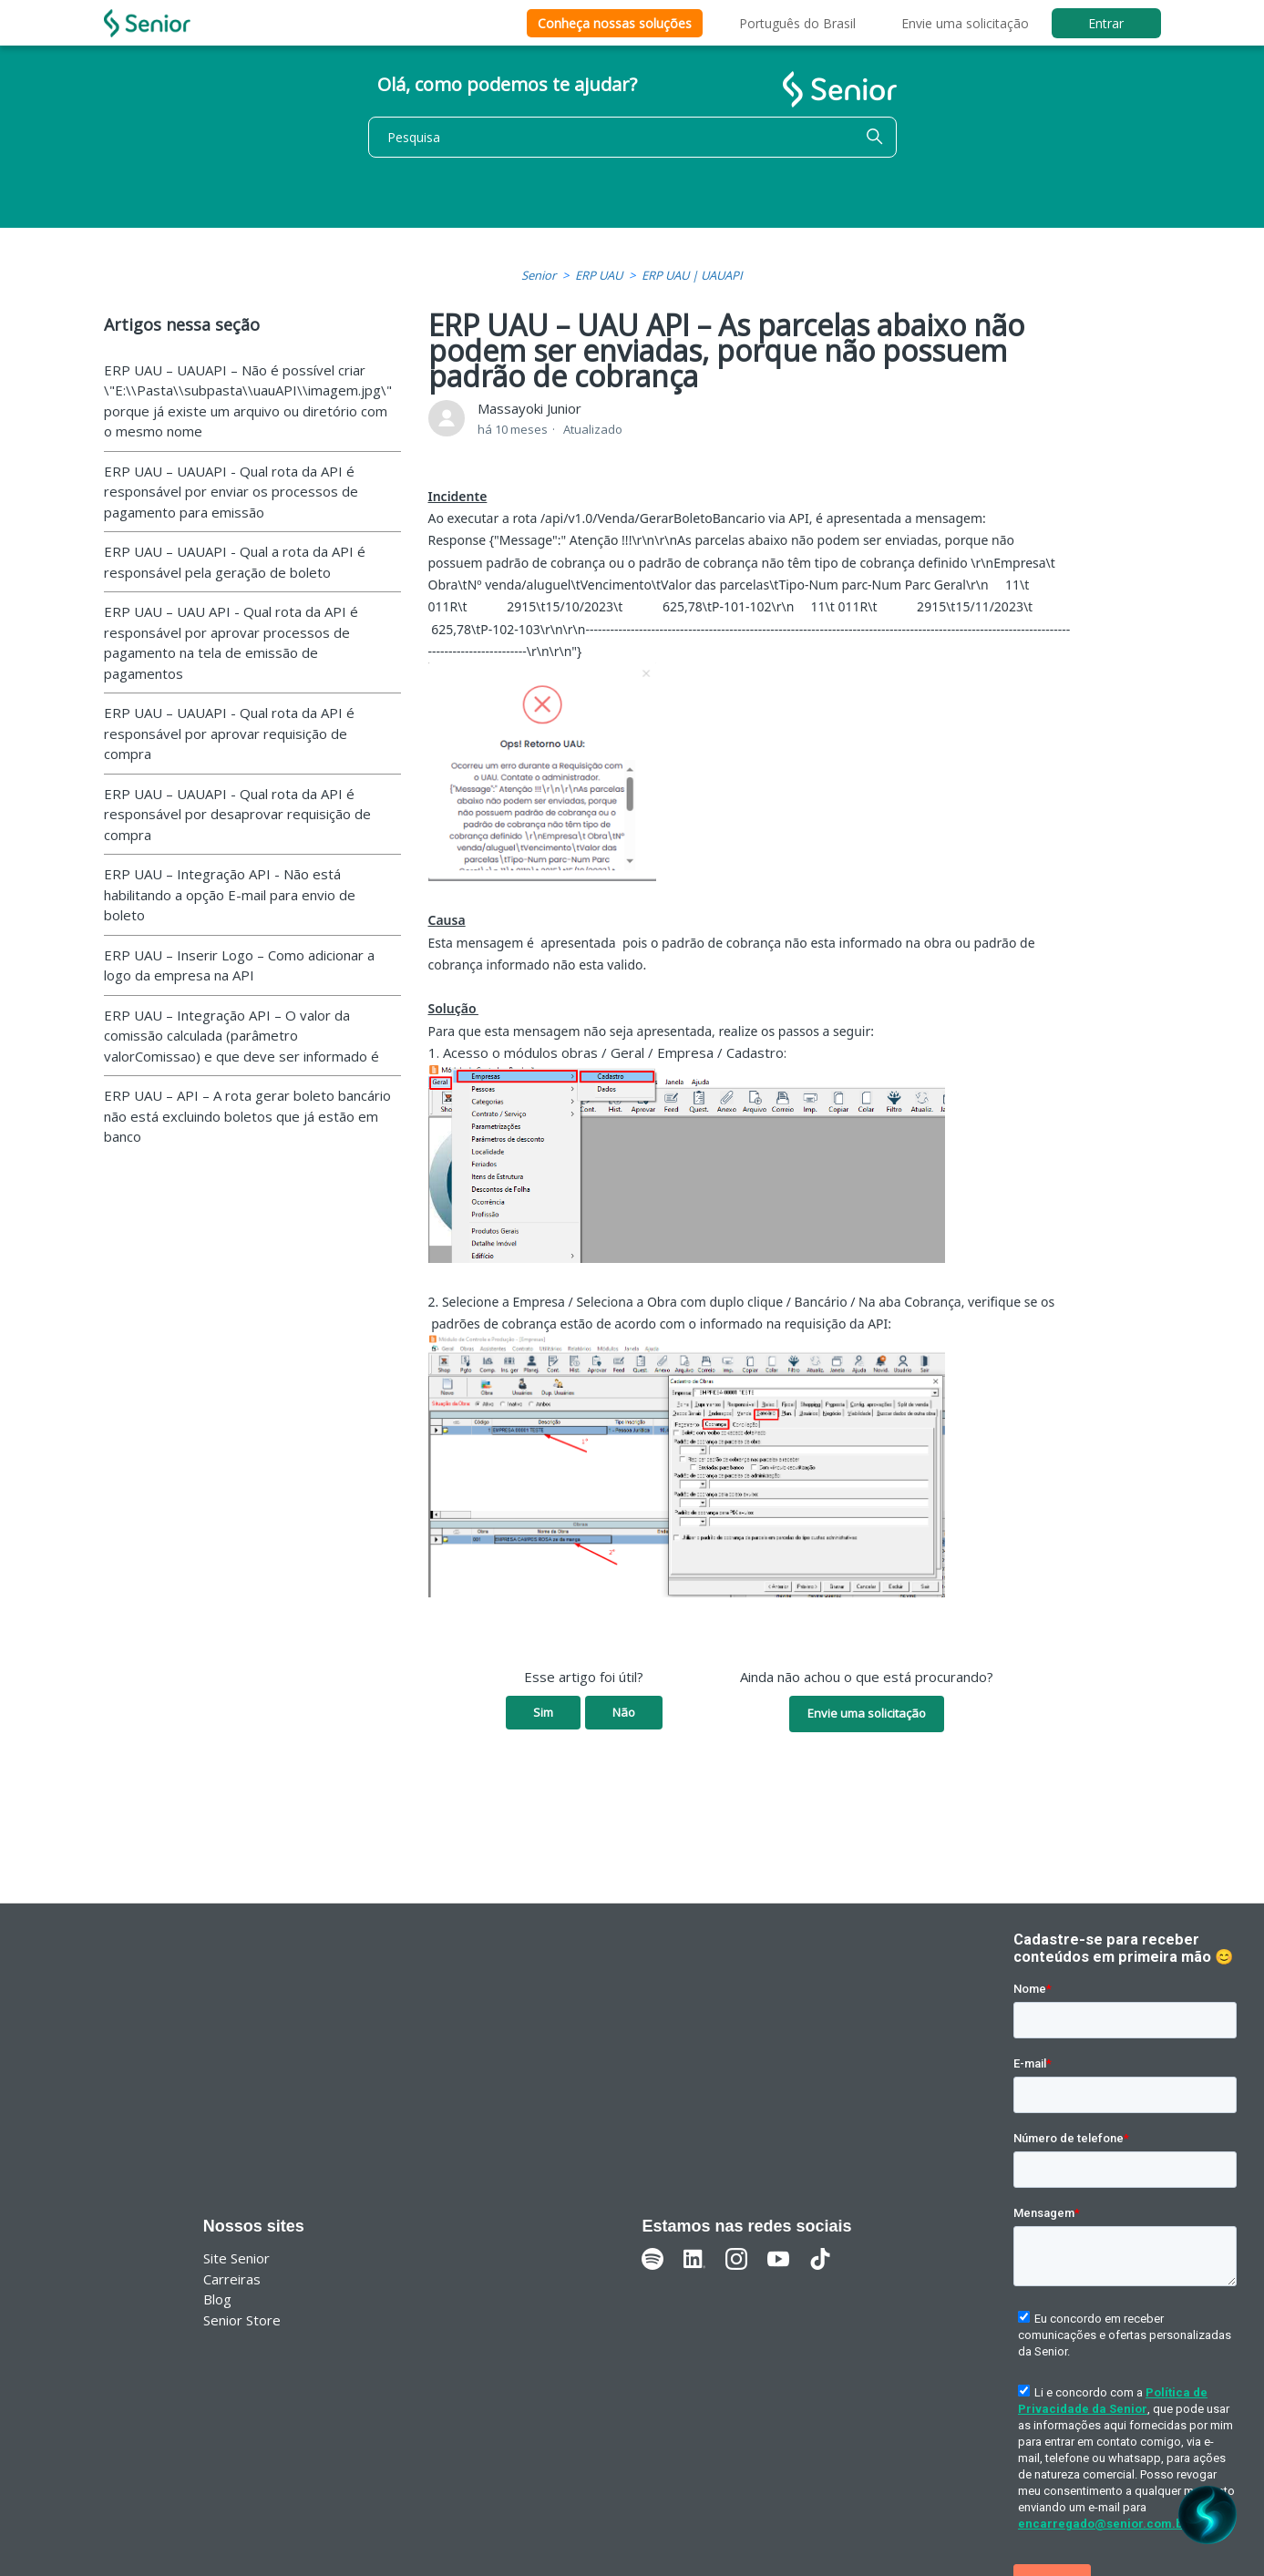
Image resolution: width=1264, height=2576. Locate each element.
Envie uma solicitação (965, 23)
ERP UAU (598, 275)
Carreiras (232, 2279)
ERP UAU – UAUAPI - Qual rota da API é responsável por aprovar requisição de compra (229, 733)
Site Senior (236, 2258)
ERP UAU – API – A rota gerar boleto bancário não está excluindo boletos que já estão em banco (247, 1115)
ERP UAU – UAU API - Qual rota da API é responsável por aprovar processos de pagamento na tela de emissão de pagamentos (231, 642)
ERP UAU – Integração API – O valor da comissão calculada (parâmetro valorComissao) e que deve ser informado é (241, 1035)
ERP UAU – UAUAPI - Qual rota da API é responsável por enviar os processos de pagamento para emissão (231, 491)
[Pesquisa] (632, 137)
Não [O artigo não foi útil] (623, 1712)
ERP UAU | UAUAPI (692, 275)
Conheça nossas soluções (615, 23)
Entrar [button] (1106, 23)
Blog (217, 2299)
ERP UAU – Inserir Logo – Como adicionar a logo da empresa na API (239, 965)
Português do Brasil (797, 23)
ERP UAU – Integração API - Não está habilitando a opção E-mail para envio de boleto (229, 894)
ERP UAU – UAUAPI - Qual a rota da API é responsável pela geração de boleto (234, 561)
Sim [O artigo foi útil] (543, 1712)
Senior (538, 275)
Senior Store (242, 2320)
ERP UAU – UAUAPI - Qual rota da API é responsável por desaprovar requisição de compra (237, 814)
